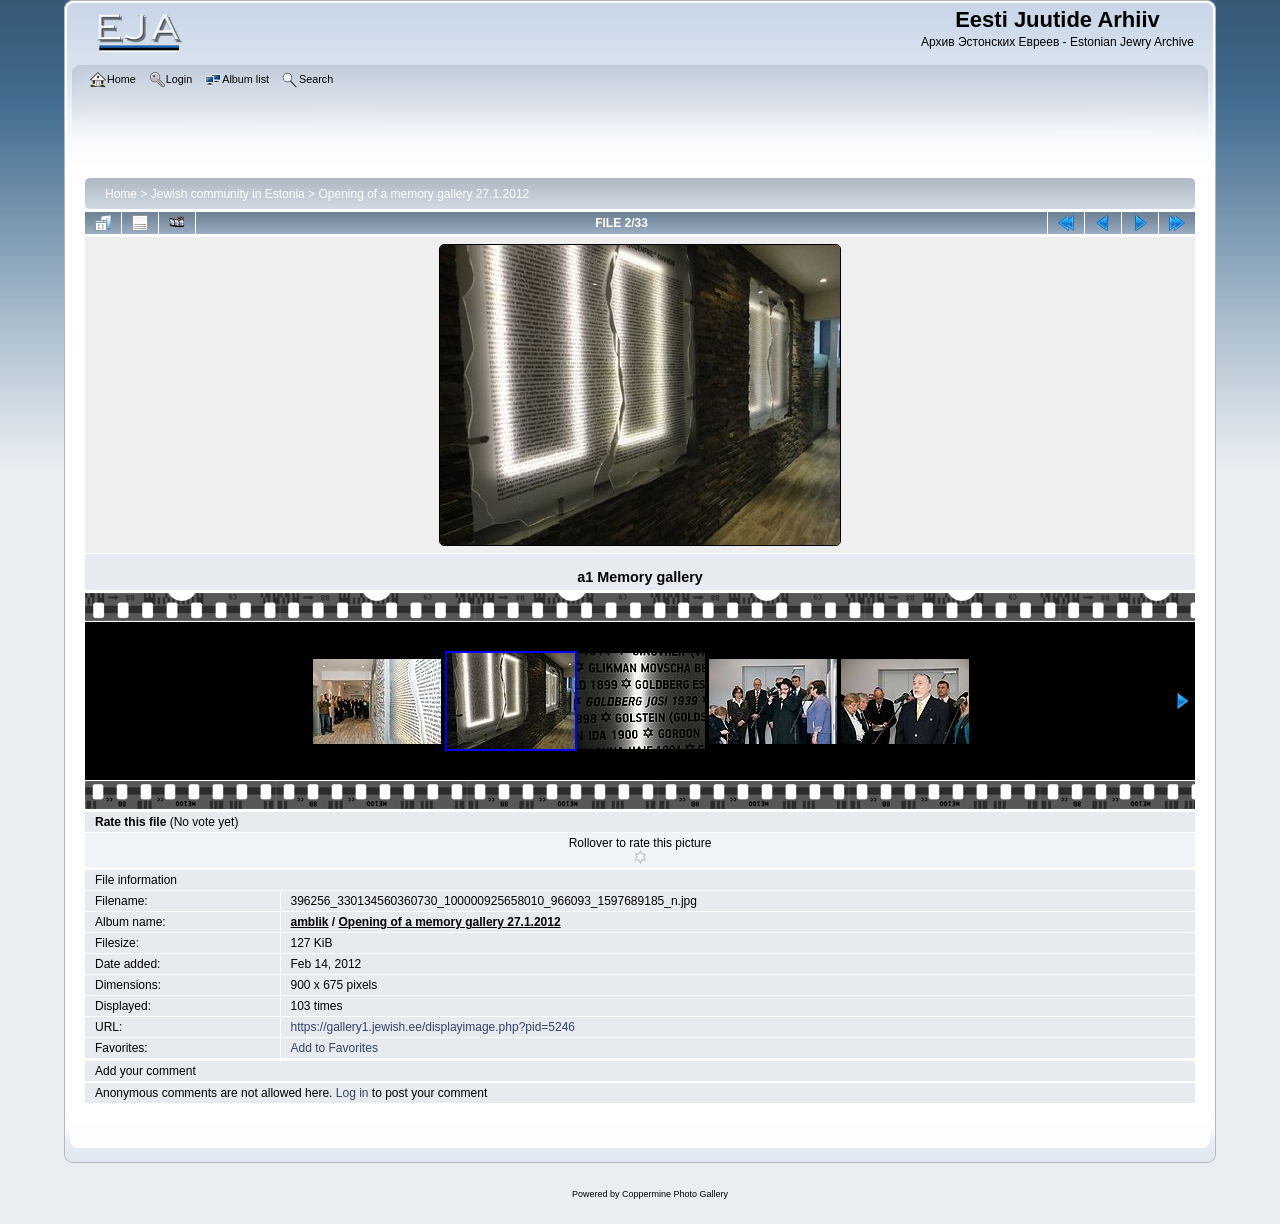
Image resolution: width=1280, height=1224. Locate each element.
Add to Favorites (334, 1048)
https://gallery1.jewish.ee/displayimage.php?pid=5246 (433, 1027)
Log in (352, 1093)
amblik (310, 922)
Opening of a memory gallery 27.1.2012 (423, 194)
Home (121, 194)
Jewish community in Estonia (228, 194)
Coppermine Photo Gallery (675, 1194)
